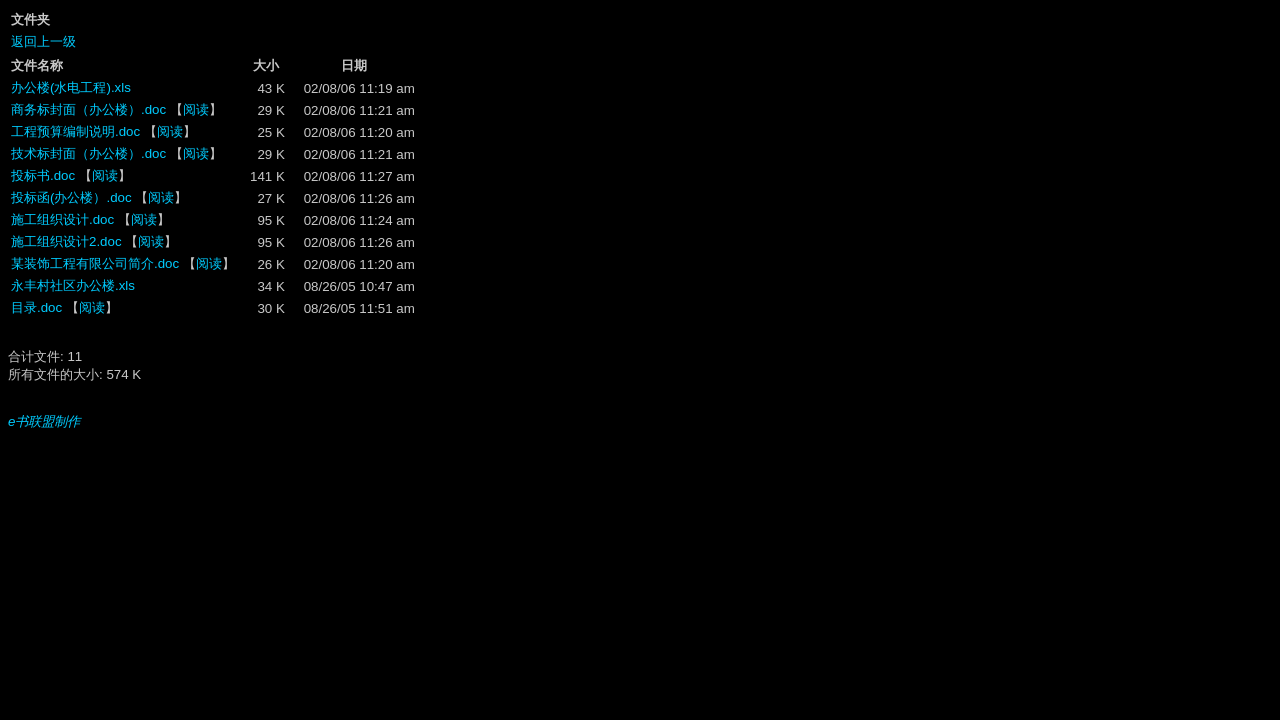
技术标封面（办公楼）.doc (88, 153)
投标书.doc (43, 175)
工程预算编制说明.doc (75, 131)
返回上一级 (43, 41)
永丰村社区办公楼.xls (73, 285)
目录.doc (36, 307)
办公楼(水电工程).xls (71, 87)
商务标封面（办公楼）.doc (88, 109)
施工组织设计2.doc (66, 241)
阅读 (196, 109)
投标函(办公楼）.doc (71, 197)
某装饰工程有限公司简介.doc (95, 263)
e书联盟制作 (44, 421)
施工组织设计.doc (62, 219)
